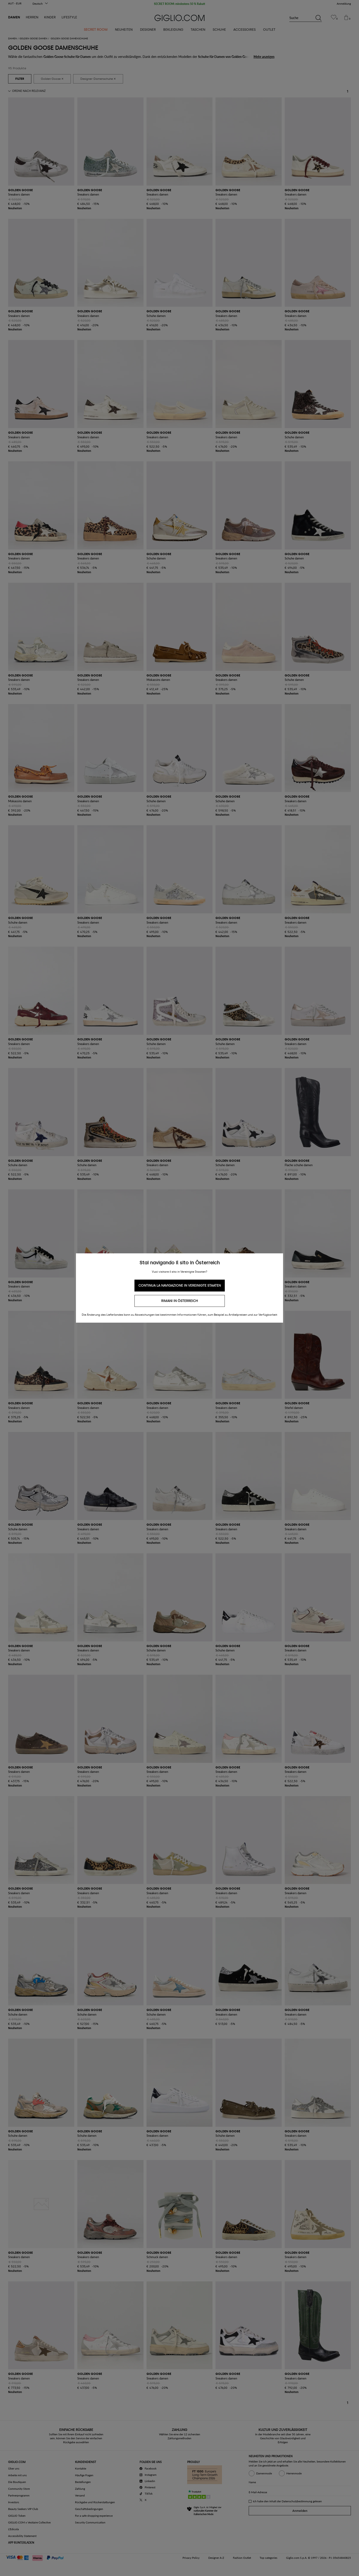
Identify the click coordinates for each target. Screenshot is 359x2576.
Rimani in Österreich (179, 1301)
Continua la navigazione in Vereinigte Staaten (179, 1286)
